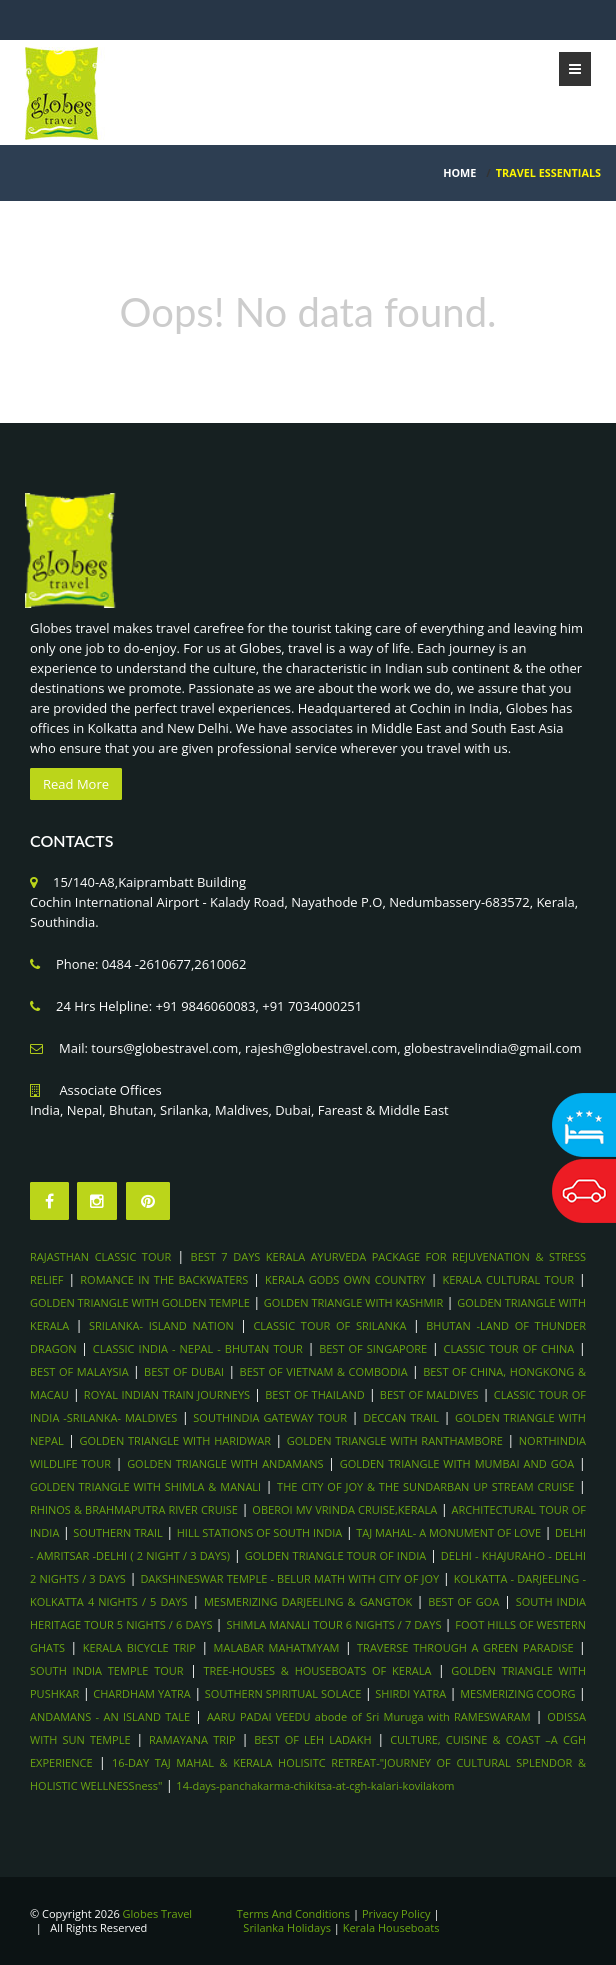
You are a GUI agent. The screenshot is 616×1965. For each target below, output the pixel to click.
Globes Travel (158, 1913)
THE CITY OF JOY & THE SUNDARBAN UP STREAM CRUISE (425, 1486)
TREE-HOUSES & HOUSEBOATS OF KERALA (317, 1670)
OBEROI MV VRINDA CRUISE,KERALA (344, 1509)
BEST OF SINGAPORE (373, 1348)
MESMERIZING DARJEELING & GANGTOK (310, 1601)
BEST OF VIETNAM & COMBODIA (324, 1371)
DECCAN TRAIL (401, 1417)
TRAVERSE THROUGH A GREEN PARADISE (465, 1647)
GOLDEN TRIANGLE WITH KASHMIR (353, 1302)
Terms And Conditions (293, 1913)
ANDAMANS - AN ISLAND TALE (110, 1716)
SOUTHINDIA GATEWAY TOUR (270, 1417)
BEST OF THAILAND (315, 1394)
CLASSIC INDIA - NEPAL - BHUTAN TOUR (198, 1348)
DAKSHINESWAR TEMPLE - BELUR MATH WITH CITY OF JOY (289, 1578)
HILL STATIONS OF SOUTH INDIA (260, 1532)
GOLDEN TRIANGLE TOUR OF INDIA (336, 1555)
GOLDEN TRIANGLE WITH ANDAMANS (225, 1463)
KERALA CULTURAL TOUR (508, 1279)
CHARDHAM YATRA (142, 1693)
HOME (459, 172)
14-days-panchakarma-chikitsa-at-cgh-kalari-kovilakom (315, 1785)
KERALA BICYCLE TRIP (139, 1647)
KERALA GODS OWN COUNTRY (345, 1279)
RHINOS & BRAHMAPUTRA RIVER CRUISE (134, 1509)
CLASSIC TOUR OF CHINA (508, 1348)
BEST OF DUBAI (184, 1371)
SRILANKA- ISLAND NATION (161, 1325)
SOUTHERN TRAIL (117, 1532)
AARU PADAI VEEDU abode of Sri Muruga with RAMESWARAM (369, 1716)
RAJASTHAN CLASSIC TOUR (100, 1256)
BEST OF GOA (463, 1601)
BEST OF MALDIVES (429, 1394)
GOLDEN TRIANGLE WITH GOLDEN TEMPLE (140, 1302)
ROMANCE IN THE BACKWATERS (164, 1279)
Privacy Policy (396, 1913)
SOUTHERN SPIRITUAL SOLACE (283, 1693)
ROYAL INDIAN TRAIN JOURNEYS (167, 1394)
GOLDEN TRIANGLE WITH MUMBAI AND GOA (457, 1463)
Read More (76, 784)
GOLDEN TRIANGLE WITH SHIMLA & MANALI (145, 1486)
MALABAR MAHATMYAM (277, 1647)
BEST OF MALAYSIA (79, 1371)
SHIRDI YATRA (410, 1693)
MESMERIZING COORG (517, 1693)
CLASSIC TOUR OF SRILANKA (329, 1325)
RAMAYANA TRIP (192, 1739)
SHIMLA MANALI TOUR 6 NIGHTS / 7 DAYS (335, 1624)
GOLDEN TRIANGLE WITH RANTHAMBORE (395, 1440)
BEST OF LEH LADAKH (312, 1739)
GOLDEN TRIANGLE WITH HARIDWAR (175, 1440)
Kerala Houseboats (391, 1927)
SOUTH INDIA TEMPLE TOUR (107, 1670)
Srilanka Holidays (287, 1927)
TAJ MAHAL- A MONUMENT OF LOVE (448, 1532)
